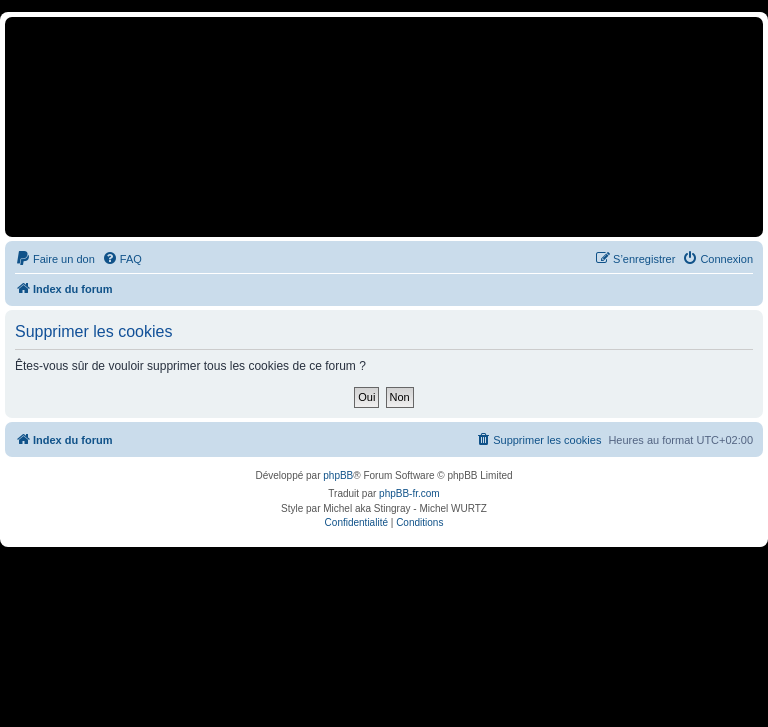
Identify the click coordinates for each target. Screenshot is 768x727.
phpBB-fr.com (409, 493)
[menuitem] (55, 259)
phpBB (338, 475)
